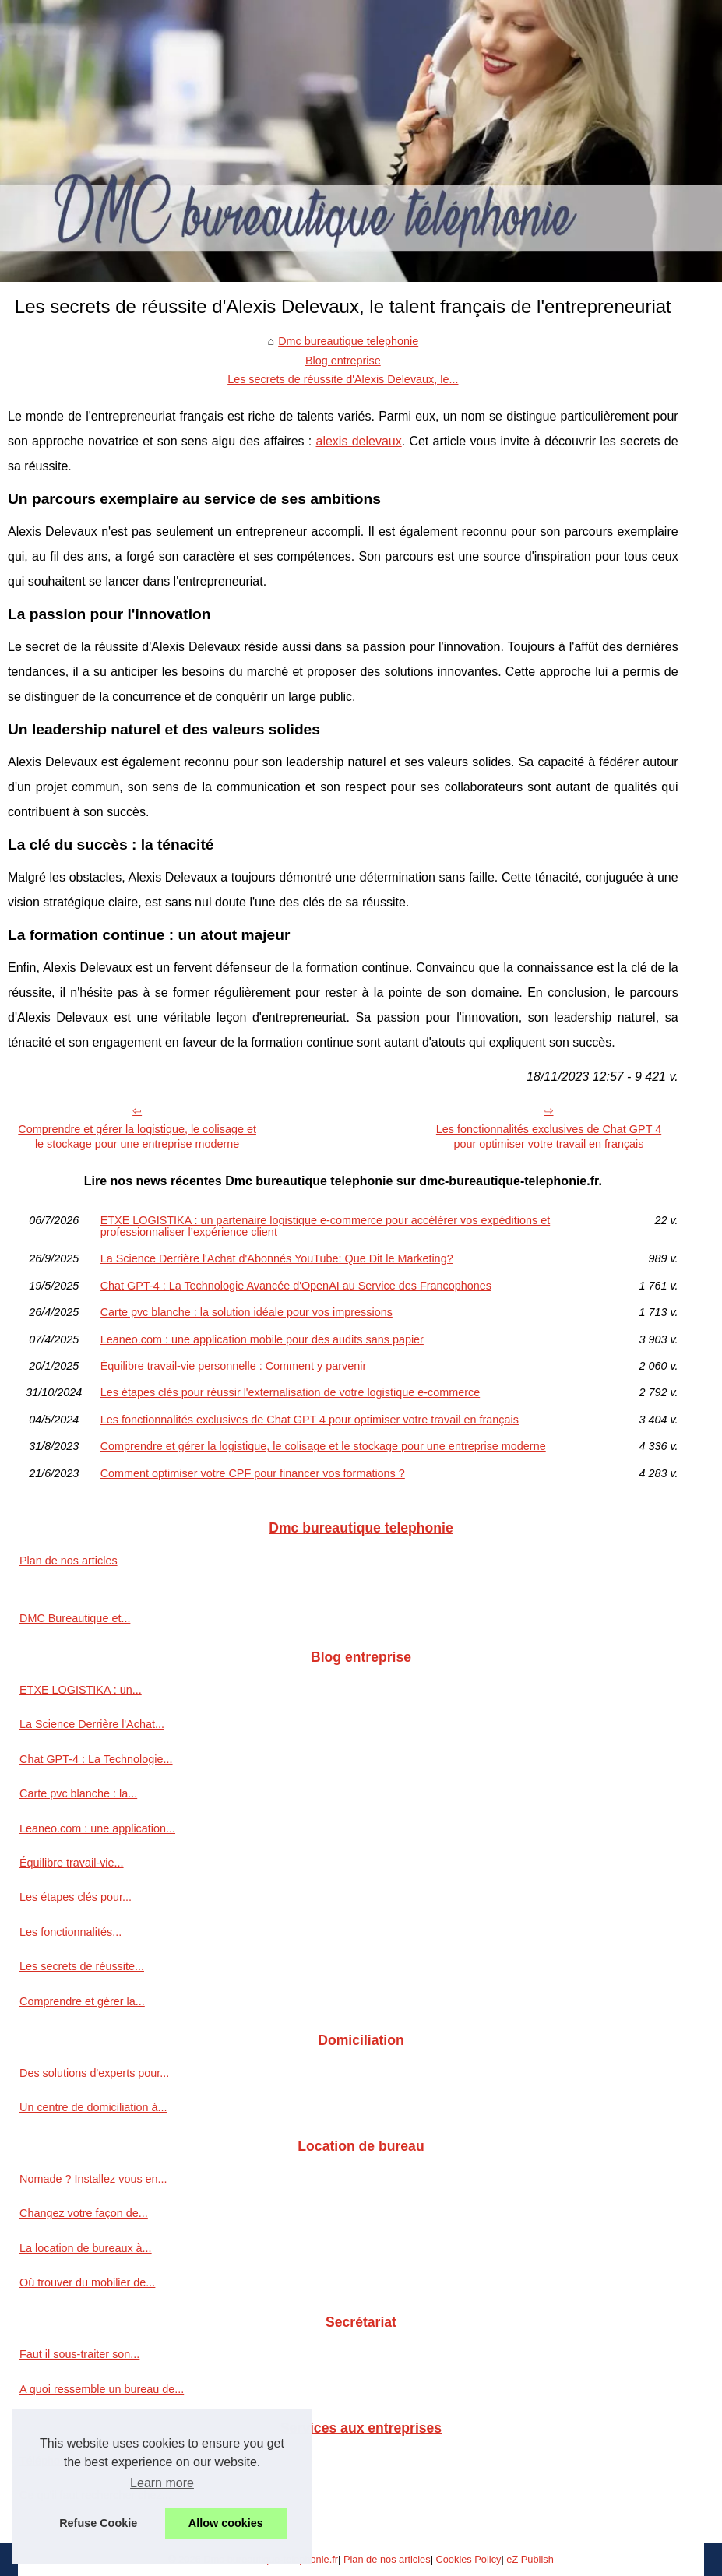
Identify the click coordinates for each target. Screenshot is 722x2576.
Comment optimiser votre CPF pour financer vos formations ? (252, 1473)
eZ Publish (529, 2559)
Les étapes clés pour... (75, 1897)
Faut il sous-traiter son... (79, 2354)
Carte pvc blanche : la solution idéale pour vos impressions (246, 1312)
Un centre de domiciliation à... (93, 2107)
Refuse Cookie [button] (98, 2523)
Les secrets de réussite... (81, 1966)
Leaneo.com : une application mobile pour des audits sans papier (262, 1339)
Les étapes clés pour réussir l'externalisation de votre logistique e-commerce (290, 1392)
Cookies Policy (469, 2559)
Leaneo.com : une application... (97, 1828)
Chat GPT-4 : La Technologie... (96, 1759)
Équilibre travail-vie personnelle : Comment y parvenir (233, 1365)
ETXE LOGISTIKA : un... (80, 1690)
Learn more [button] (162, 2483)
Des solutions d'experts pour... (94, 2073)
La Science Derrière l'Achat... (91, 1724)
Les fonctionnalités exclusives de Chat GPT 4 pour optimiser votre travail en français (548, 1136)
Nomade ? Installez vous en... (93, 2179)
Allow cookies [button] (225, 2523)
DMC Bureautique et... (74, 1618)
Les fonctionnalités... (70, 1932)
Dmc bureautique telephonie (348, 341)
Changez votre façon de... (83, 2213)
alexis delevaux (359, 441)
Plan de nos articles (68, 1560)
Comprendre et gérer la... (82, 2001)
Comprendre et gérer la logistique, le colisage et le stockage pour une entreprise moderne (137, 1136)
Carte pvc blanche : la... (78, 1793)
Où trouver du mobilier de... (87, 2282)
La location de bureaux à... (85, 2248)
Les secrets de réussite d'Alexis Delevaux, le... (342, 379)
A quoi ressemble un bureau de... (101, 2389)
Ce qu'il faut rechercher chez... (95, 2495)
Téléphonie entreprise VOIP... (92, 2461)
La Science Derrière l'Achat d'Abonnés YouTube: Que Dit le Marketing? (276, 1258)
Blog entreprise (343, 360)
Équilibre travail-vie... (71, 1862)
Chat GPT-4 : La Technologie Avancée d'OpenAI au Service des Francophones (295, 1285)
